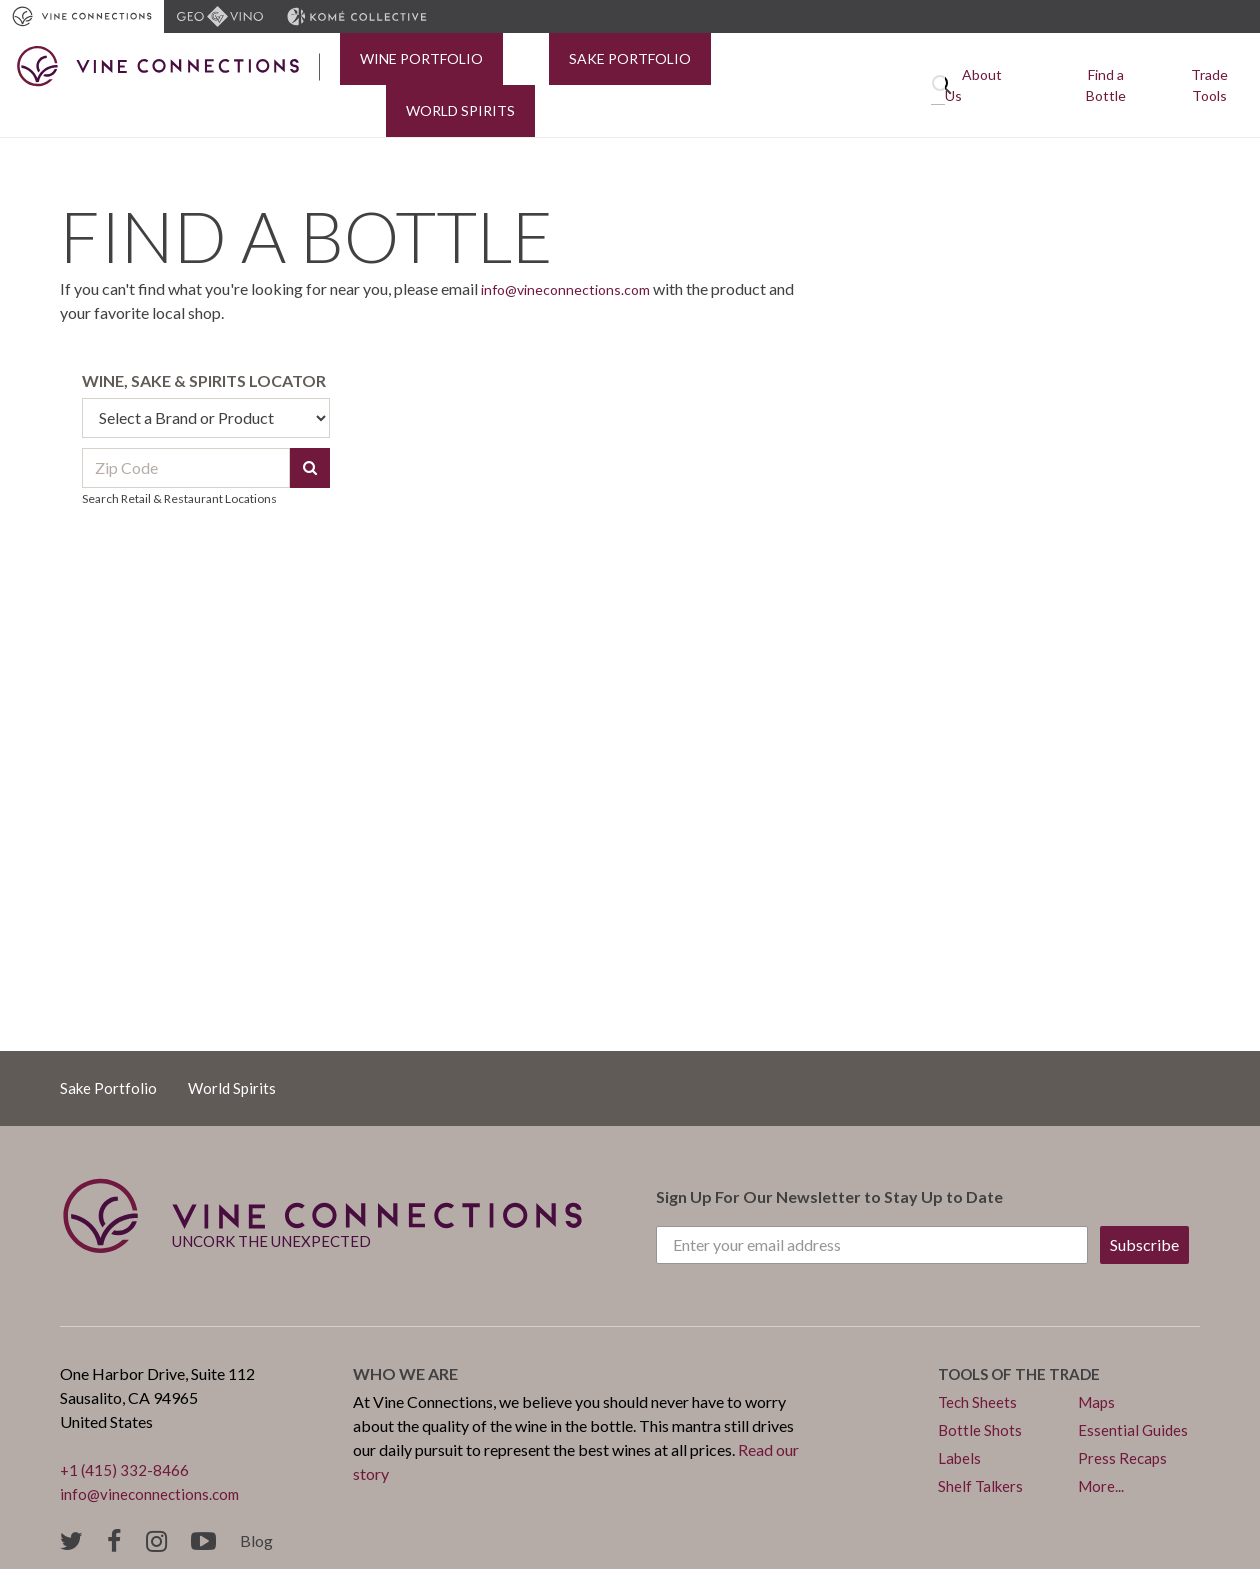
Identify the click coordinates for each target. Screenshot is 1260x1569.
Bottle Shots (980, 1391)
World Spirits (731, 66)
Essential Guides (1134, 1391)
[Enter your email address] (872, 1207)
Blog (256, 1502)
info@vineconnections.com (573, 250)
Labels (960, 1419)
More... (1102, 1447)
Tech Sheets (978, 1363)
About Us (1006, 66)
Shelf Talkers (982, 1447)
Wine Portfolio (401, 66)
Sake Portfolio (570, 66)
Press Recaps (1123, 1419)
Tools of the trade (1024, 1335)
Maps (1098, 1363)
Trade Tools (1208, 66)
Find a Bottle (1103, 66)
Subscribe (1144, 1206)
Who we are (405, 1335)
